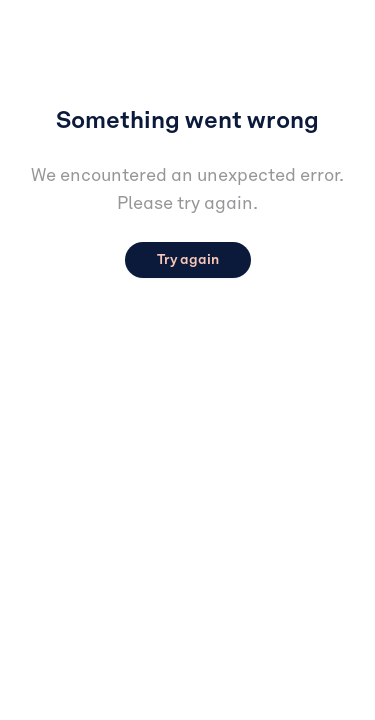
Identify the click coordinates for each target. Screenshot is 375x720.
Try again (188, 260)
